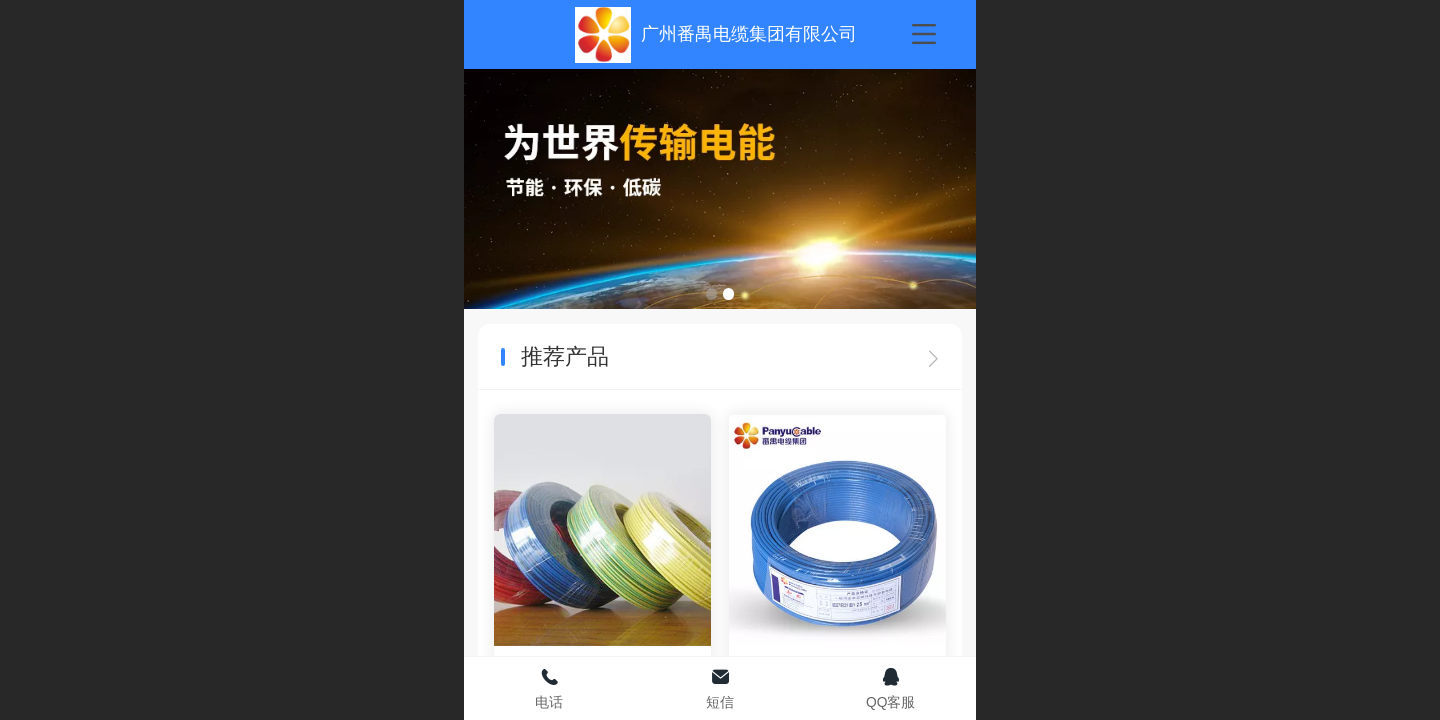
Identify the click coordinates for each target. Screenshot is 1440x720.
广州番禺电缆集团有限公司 (749, 34)
